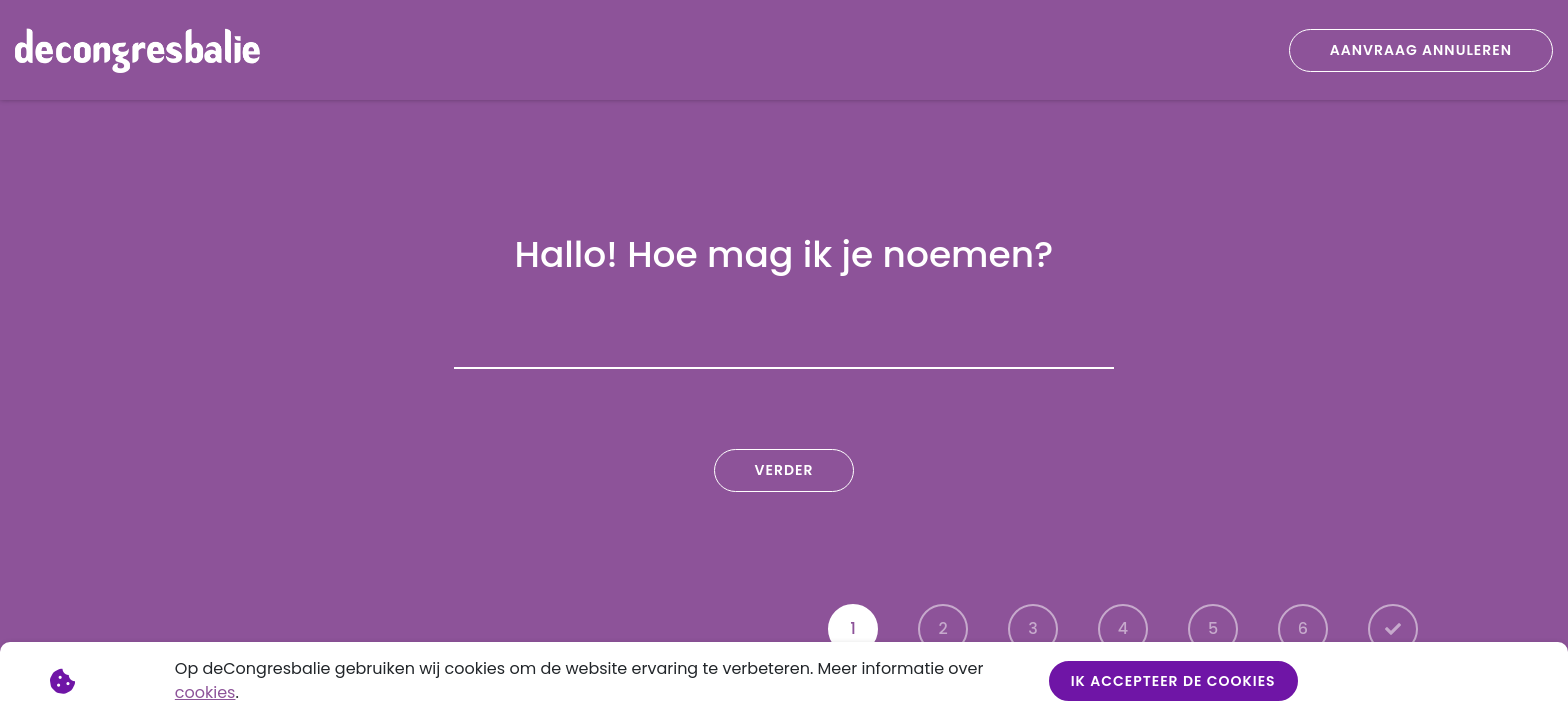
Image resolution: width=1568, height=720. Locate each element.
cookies (205, 692)
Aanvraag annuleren (1421, 50)
